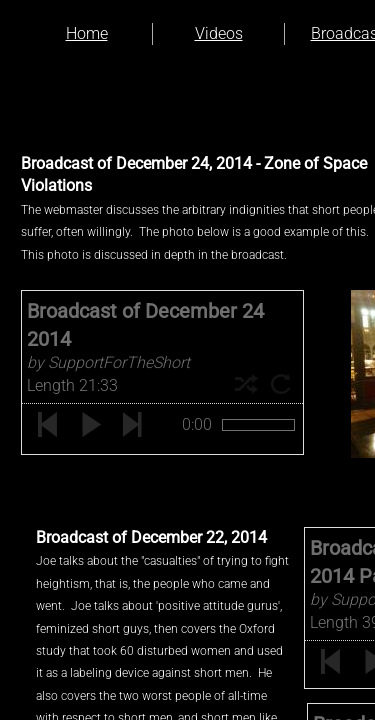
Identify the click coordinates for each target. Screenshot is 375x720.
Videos (219, 33)
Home (87, 33)
